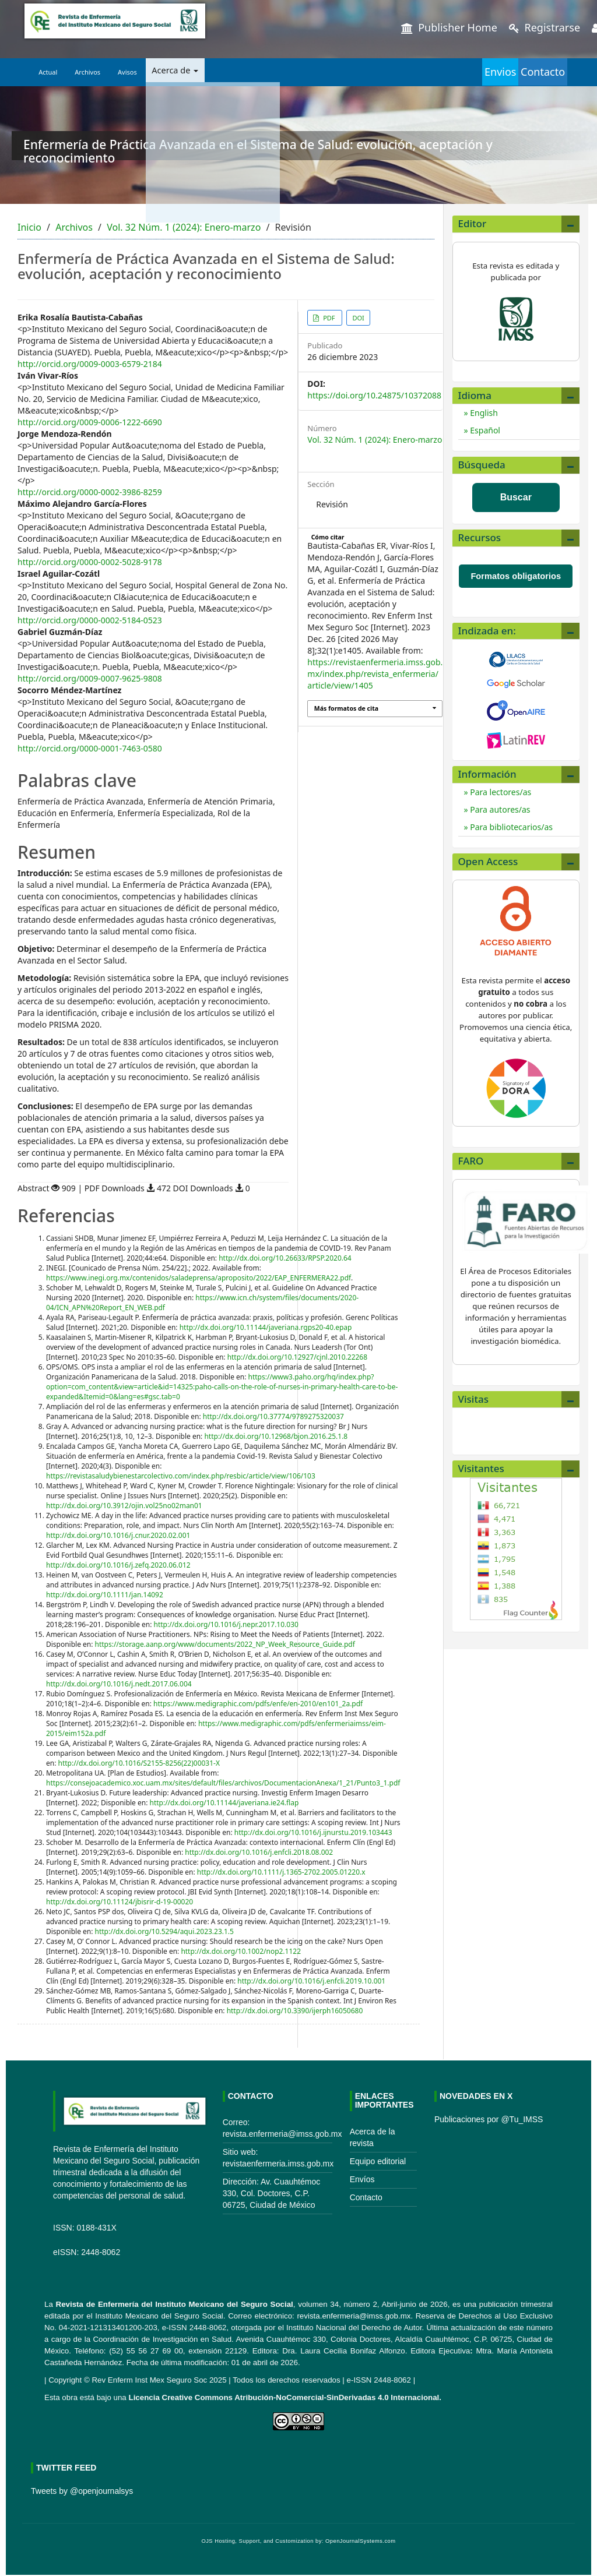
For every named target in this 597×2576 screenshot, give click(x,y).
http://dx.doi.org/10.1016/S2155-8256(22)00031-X (139, 1763)
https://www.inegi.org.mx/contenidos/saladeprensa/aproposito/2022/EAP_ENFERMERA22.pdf (198, 1278)
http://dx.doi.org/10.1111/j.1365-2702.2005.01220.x (281, 1872)
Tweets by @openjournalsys (82, 2491)
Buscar (516, 497)
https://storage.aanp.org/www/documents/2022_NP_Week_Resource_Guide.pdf (225, 1644)
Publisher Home (449, 27)
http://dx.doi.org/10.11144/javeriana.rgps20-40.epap (266, 1327)
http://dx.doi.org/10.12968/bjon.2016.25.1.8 (275, 1436)
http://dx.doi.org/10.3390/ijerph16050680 (295, 2011)
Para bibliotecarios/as (510, 826)
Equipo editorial (378, 2161)
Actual (47, 72)
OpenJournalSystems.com (360, 2541)
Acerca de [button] (172, 72)
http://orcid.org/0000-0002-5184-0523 (89, 620)
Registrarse (544, 27)
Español (484, 430)
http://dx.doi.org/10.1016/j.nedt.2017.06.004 (119, 1684)
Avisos (127, 72)
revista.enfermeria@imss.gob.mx (353, 2316)
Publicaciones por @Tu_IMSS (488, 2119)
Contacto (527, 72)
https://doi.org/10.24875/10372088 (374, 395)
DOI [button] (358, 317)
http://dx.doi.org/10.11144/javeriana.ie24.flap (224, 1803)
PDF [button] (328, 317)
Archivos (87, 72)
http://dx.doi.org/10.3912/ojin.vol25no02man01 (124, 1506)
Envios (454, 72)
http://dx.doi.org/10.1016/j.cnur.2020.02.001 (118, 1535)
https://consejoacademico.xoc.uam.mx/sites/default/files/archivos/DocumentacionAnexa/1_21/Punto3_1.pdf (223, 1783)
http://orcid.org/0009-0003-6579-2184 (89, 363)
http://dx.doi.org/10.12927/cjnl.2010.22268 (297, 1357)
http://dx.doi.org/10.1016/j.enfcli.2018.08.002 (259, 1852)
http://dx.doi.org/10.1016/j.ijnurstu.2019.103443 (313, 1832)
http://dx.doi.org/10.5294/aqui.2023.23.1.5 (164, 1931)
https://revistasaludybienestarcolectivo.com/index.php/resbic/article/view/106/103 (180, 1476)
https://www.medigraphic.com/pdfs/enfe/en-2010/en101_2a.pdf (258, 1704)
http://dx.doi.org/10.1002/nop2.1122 (241, 1951)
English (483, 412)
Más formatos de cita (346, 708)
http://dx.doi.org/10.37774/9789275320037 (273, 1416)
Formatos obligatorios (515, 576)
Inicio (29, 227)
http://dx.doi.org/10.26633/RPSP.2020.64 (285, 1258)
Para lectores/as (500, 791)
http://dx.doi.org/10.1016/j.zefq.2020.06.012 (118, 1565)
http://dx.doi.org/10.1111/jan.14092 (104, 1595)
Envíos (362, 2179)
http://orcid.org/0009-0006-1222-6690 (89, 422)
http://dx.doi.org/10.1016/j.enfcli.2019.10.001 (311, 1981)
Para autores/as (499, 809)
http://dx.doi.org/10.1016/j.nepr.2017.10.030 (226, 1624)
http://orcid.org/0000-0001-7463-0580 (89, 748)
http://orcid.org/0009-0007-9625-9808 (89, 678)
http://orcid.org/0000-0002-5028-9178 (89, 561)
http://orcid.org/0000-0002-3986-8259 (89, 491)
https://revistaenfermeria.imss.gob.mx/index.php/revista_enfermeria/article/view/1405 (375, 674)
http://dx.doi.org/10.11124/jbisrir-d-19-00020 (119, 1902)
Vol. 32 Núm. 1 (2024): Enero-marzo (184, 227)
